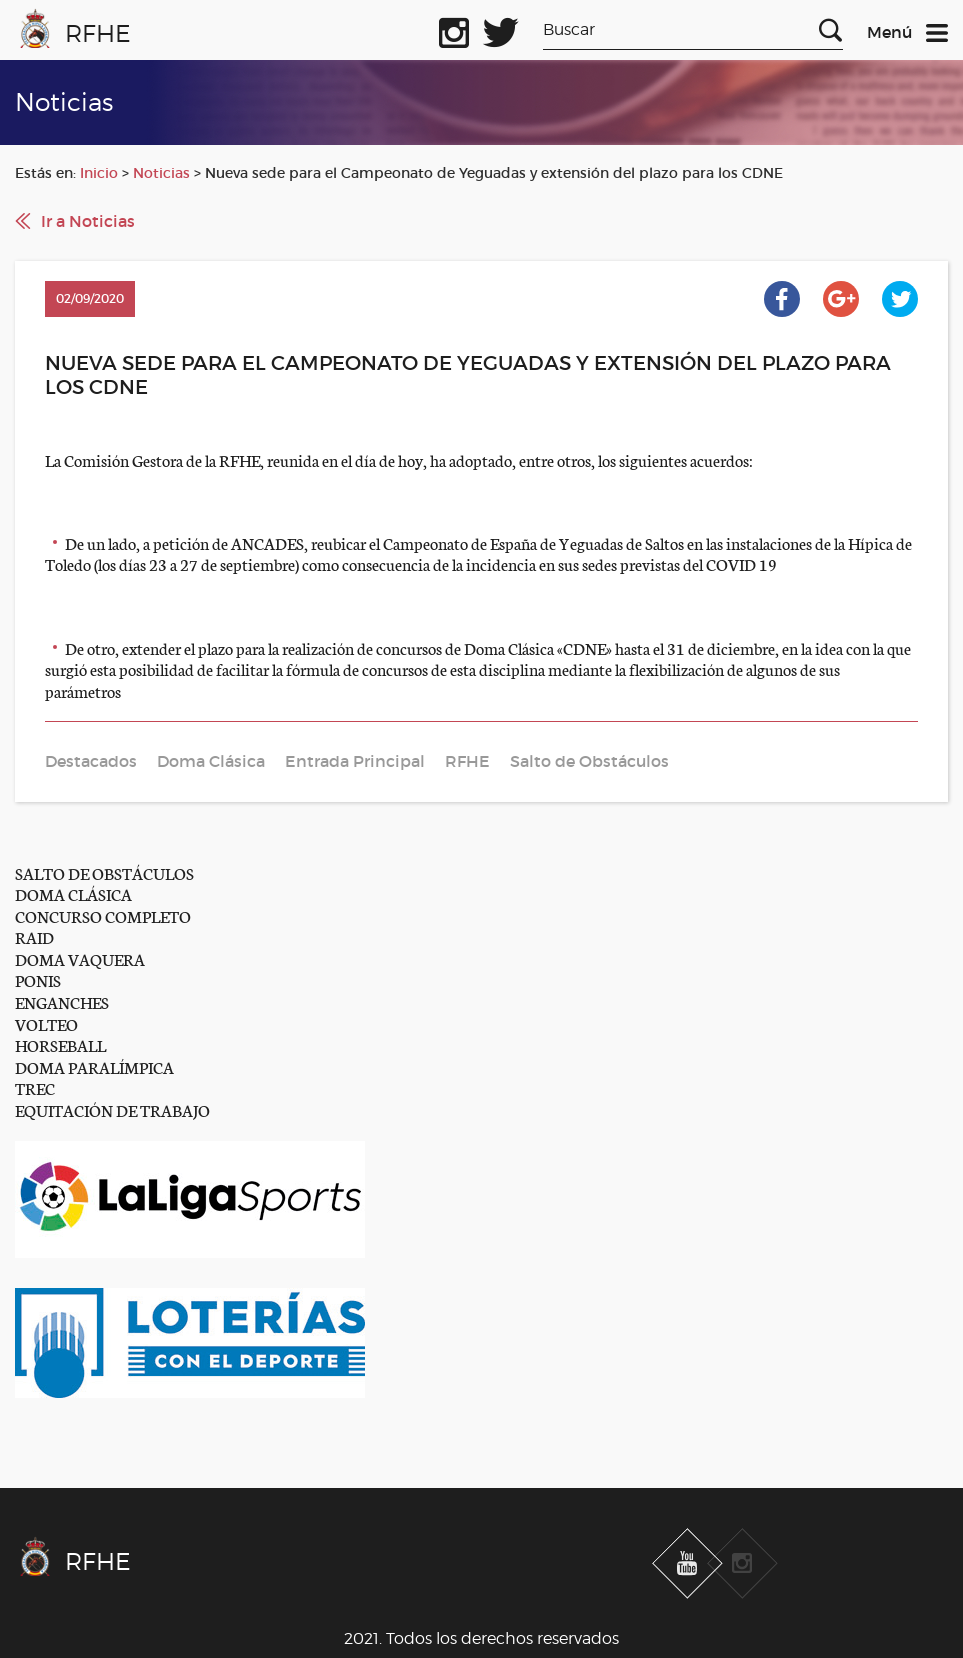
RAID (34, 936)
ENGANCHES (62, 1001)
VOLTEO (46, 1023)
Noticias (161, 173)
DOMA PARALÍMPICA (94, 1066)
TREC (35, 1087)
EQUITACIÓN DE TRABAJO (112, 1109)
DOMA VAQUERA (80, 958)
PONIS (38, 979)
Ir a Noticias (88, 221)
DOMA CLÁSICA (73, 893)
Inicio (99, 173)
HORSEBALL (60, 1044)
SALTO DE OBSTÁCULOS (104, 872)
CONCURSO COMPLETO (103, 915)
